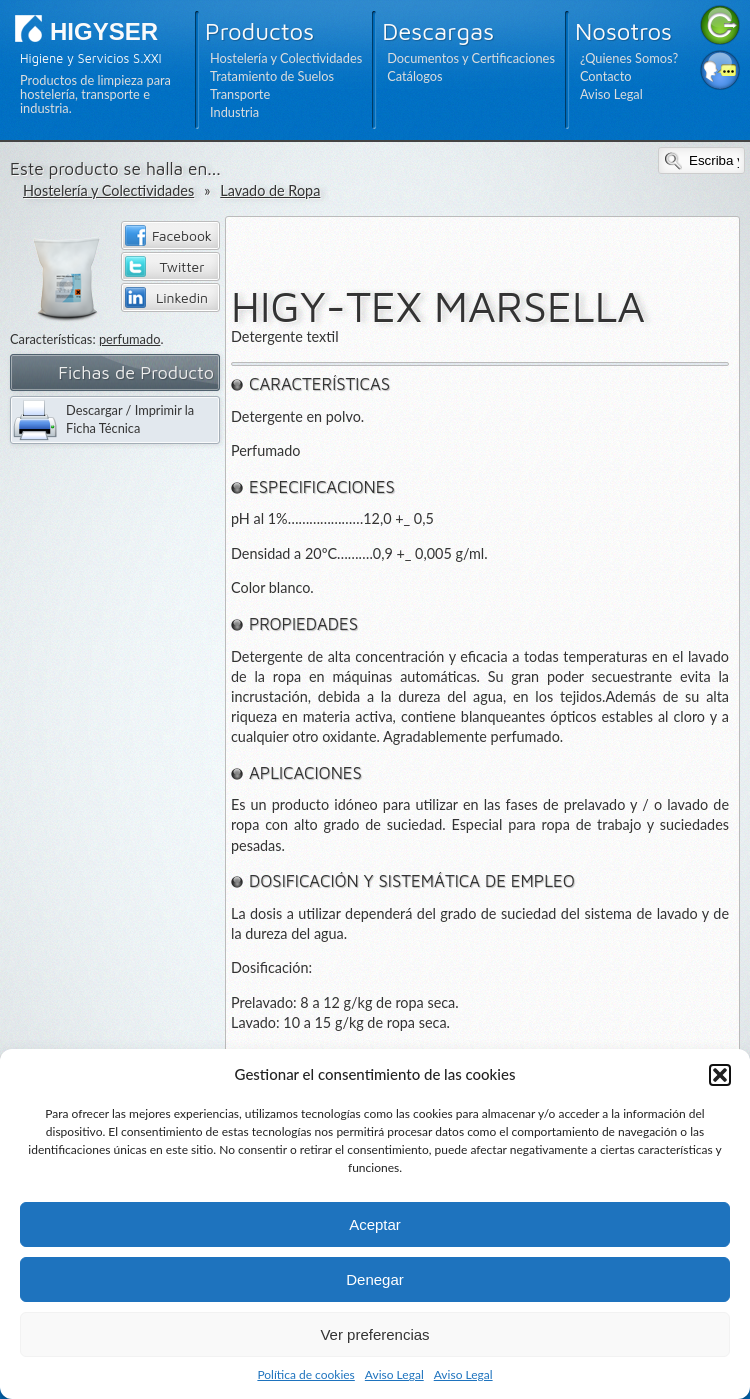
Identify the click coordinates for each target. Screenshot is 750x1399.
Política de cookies (305, 1374)
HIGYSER (104, 31)
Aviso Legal (394, 1374)
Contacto (606, 76)
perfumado (130, 339)
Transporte (240, 94)
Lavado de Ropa (270, 190)
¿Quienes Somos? (629, 58)
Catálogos (414, 76)
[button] (720, 1075)
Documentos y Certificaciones (471, 58)
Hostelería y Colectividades (286, 58)
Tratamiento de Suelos (272, 76)
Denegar (375, 1279)
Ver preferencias (374, 1334)
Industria (234, 112)
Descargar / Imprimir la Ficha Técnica (130, 419)
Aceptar (375, 1224)
